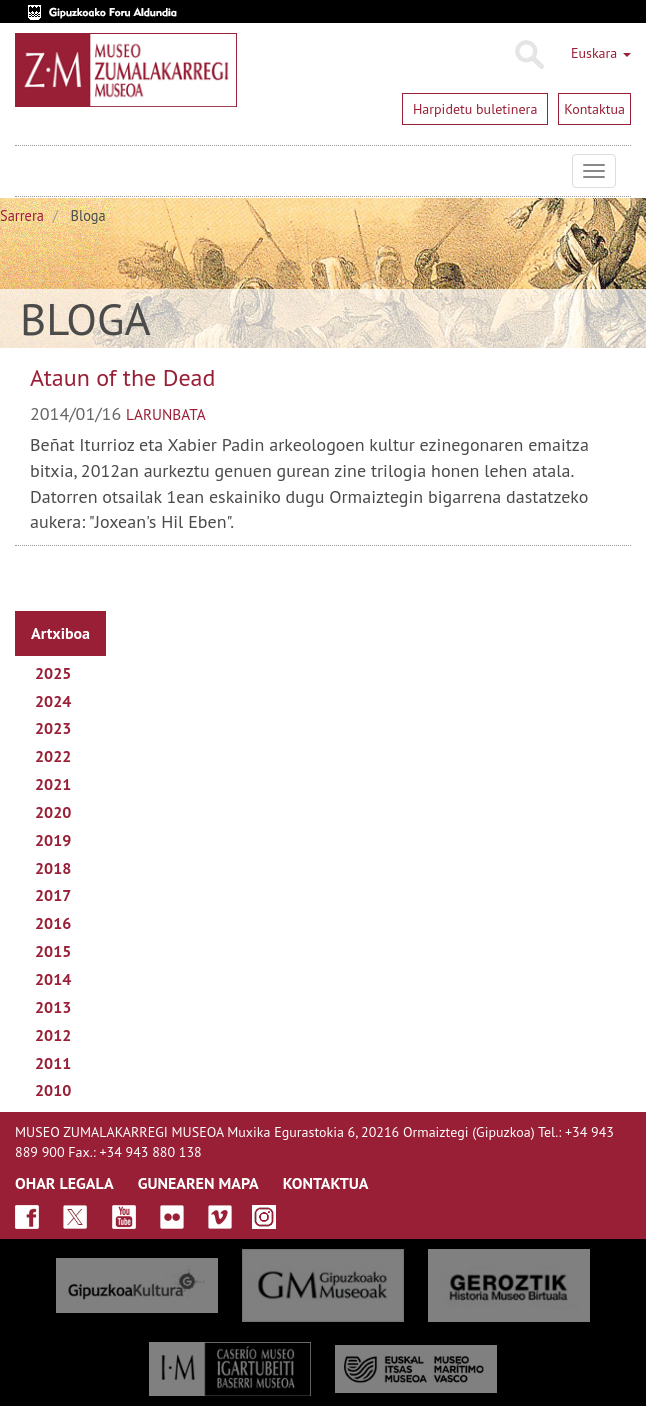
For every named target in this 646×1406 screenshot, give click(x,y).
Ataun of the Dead (122, 377)
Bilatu (528, 55)
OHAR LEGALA (64, 1183)
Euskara (601, 53)
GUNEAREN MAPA (198, 1183)
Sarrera (22, 215)
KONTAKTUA (326, 1183)
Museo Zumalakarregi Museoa (30, 171)
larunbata (166, 414)
